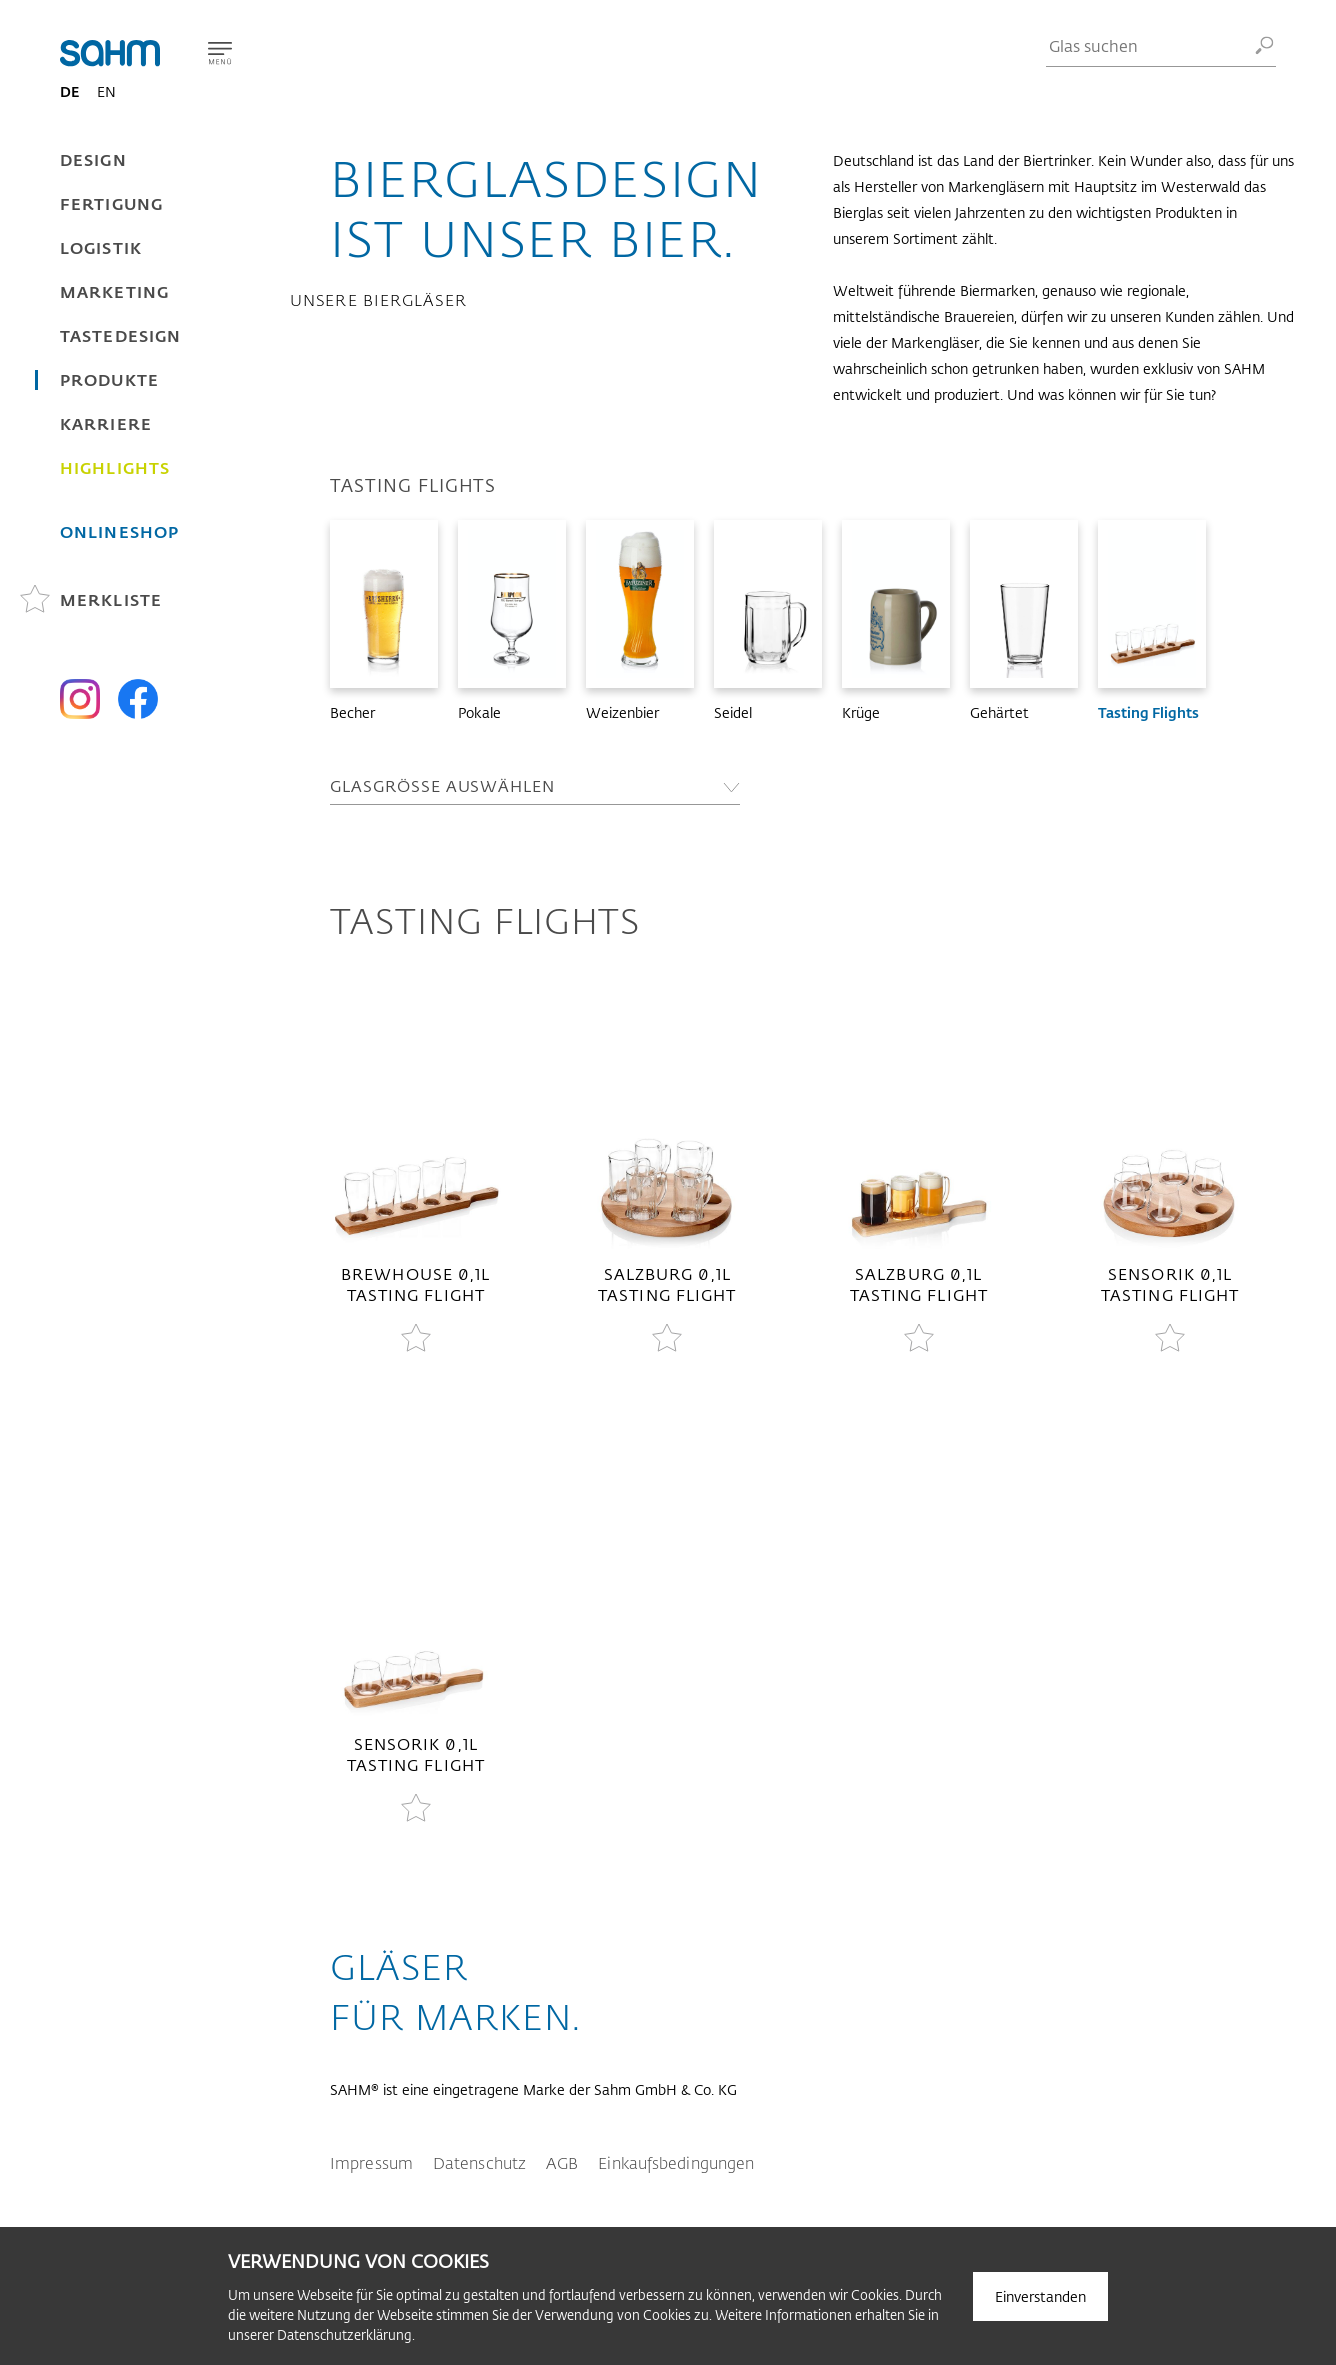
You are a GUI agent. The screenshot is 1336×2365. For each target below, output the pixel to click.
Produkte (109, 379)
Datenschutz (479, 2162)
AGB (562, 2162)
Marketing (114, 291)
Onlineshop (119, 531)
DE (69, 91)
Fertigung (111, 203)
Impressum (371, 2162)
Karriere (106, 423)
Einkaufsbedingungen (676, 2162)
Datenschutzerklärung (344, 2334)
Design (93, 159)
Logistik (101, 247)
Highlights (115, 467)
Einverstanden (1040, 2296)
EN (106, 91)
